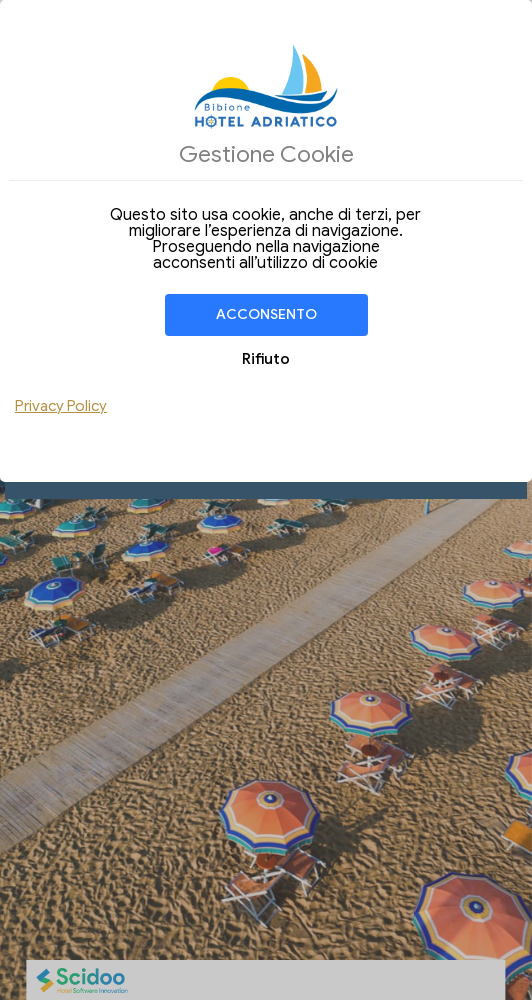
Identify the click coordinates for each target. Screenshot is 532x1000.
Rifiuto (266, 359)
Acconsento (266, 314)
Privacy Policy (61, 406)
